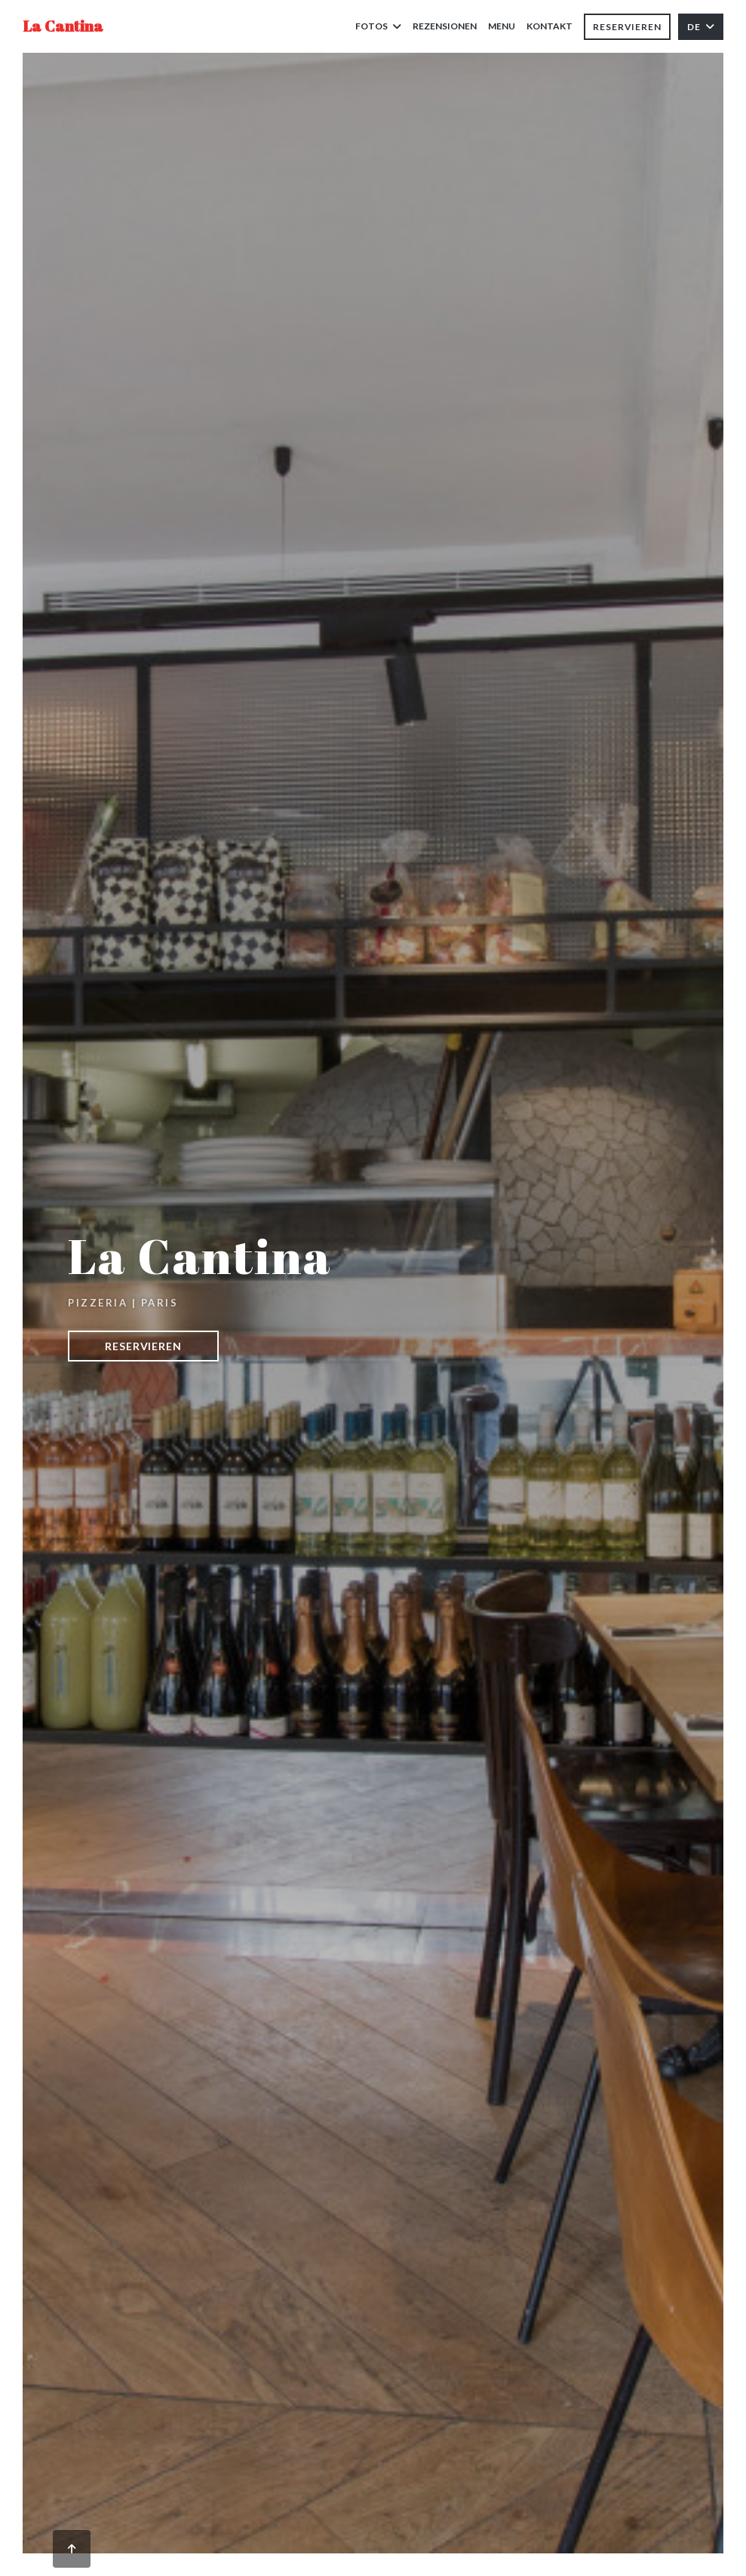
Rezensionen (445, 26)
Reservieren (627, 26)
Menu (501, 25)
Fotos (378, 26)
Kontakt (549, 26)
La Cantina (63, 26)
